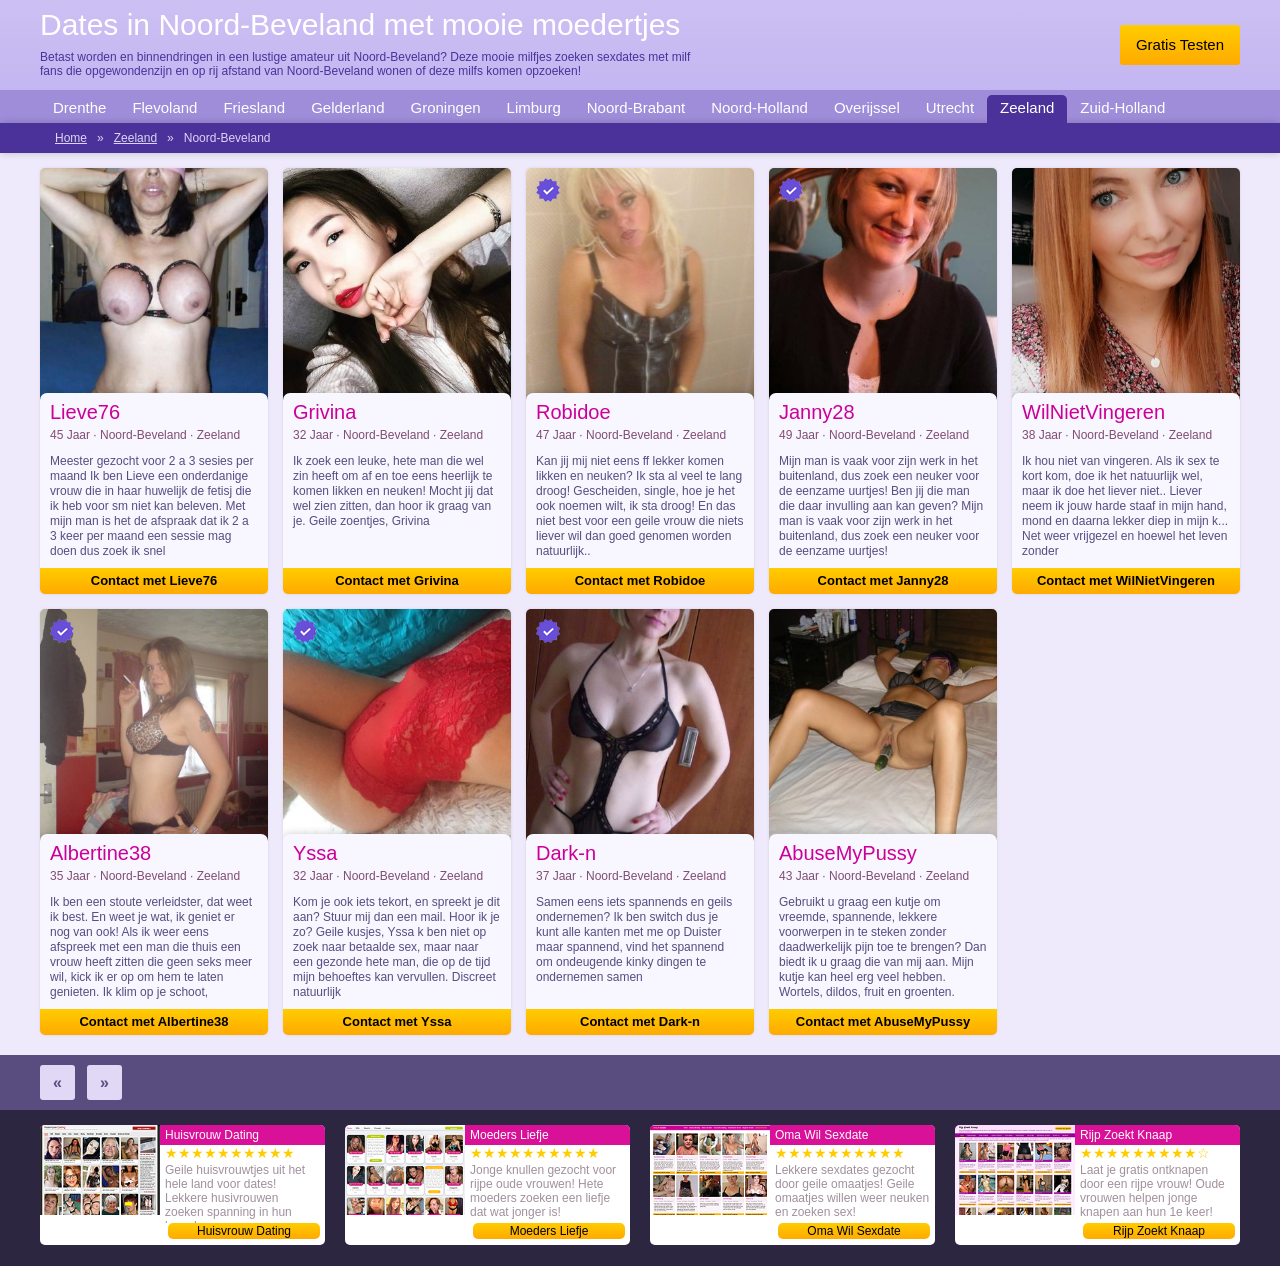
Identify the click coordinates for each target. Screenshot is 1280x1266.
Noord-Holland (759, 107)
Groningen (446, 107)
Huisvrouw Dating (244, 1231)
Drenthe (79, 107)
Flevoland (164, 107)
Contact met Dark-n (640, 1021)
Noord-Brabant (636, 107)
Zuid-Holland (1122, 107)
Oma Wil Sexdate (853, 1231)
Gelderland (347, 107)
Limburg (534, 107)
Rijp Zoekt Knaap (1159, 1231)
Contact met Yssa (397, 1021)
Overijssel (867, 107)
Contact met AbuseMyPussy (883, 1021)
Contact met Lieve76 (154, 580)
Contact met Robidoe (640, 580)
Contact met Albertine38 (153, 1021)
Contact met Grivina (397, 580)
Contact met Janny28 (883, 580)
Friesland (254, 107)
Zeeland (1027, 107)
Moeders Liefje (549, 1231)
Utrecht (950, 107)
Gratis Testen (1180, 44)
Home (71, 138)
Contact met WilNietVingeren (1126, 580)
